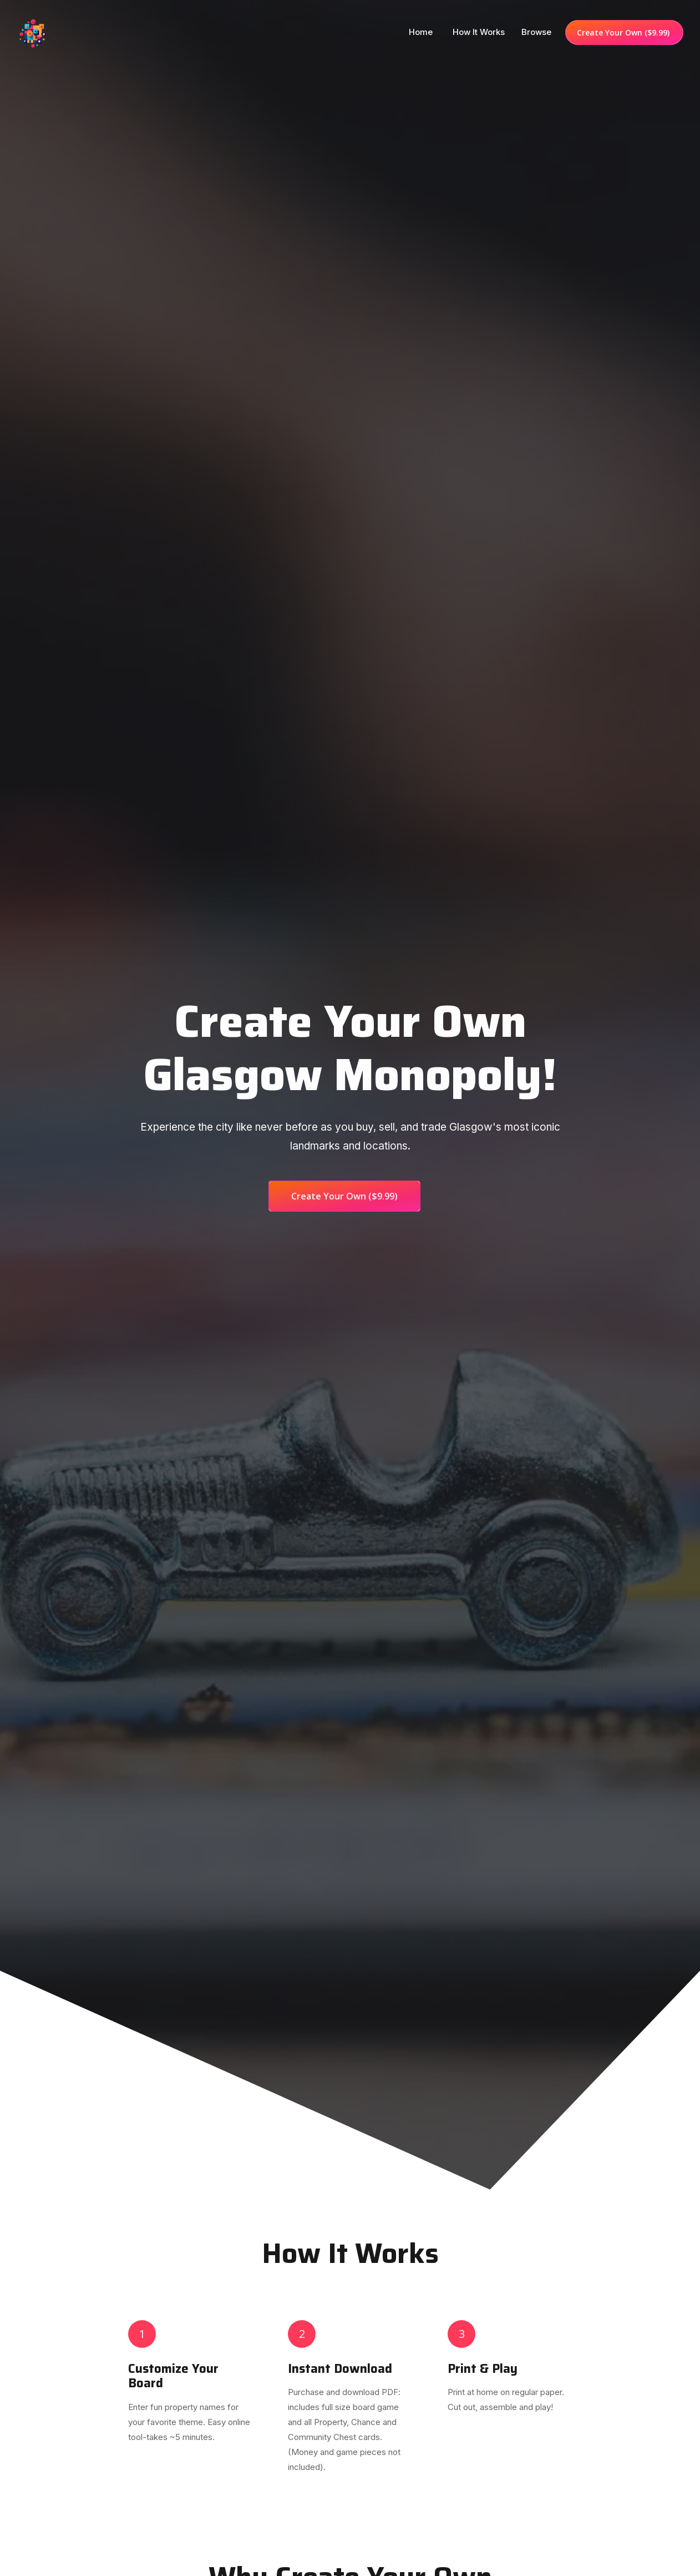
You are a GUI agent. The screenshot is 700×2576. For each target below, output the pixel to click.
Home (422, 32)
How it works (479, 32)
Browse (536, 32)
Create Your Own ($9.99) (624, 32)
